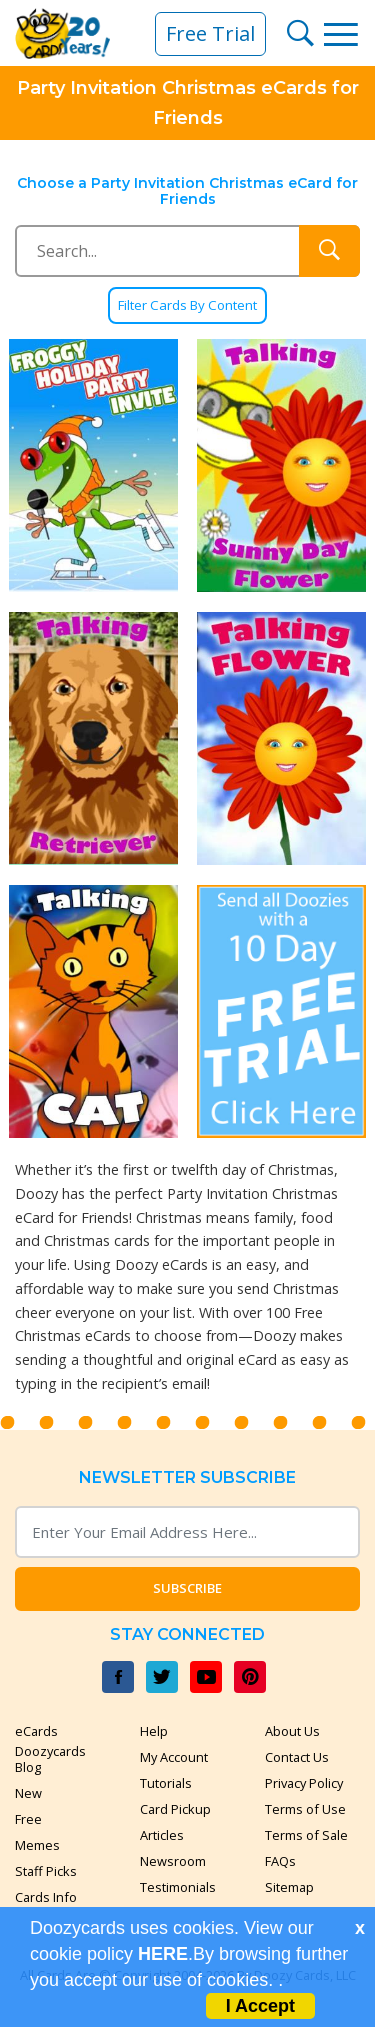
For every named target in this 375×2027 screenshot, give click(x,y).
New (28, 1793)
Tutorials (166, 1783)
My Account (174, 1757)
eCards (36, 1731)
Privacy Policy (304, 1783)
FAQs (280, 1861)
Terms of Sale (306, 1835)
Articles (162, 1835)
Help (154, 1731)
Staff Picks (46, 1871)
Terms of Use (305, 1809)
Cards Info (46, 1897)
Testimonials (178, 1887)
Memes (37, 1845)
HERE (163, 1954)
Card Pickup (175, 1809)
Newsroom (173, 1861)
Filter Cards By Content (187, 305)
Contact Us (297, 1757)
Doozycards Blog (50, 1759)
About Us (292, 1731)
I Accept (260, 2006)
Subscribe (187, 1588)
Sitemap (289, 1887)
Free (28, 1819)
